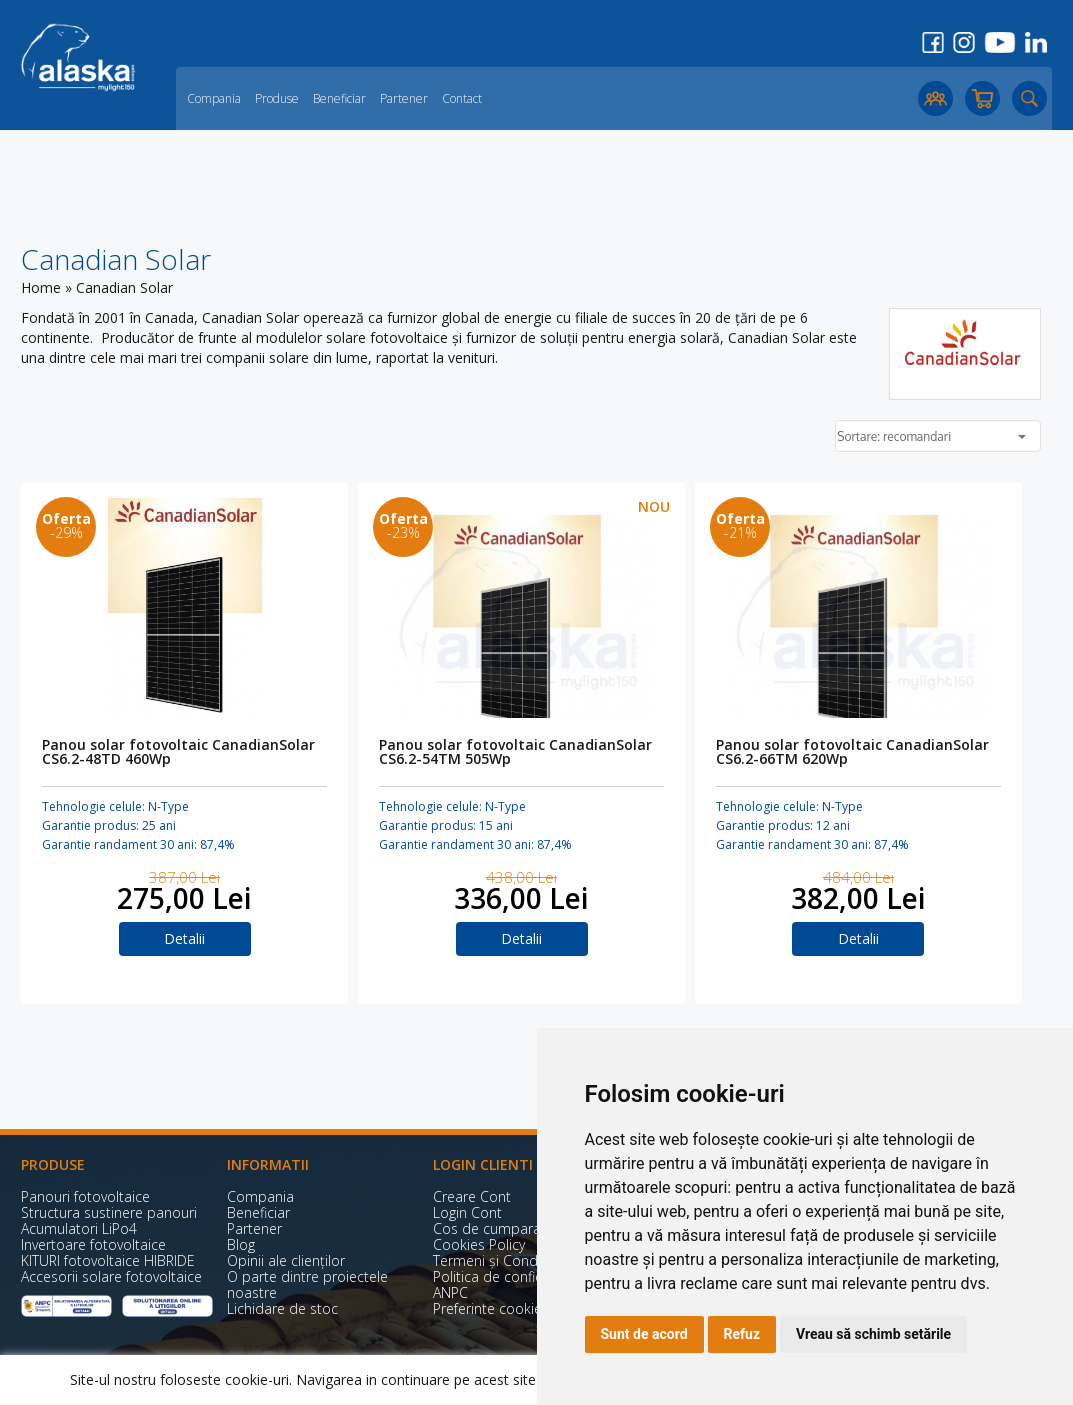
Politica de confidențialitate (520, 1276)
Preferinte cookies (491, 1308)
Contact (462, 98)
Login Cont (467, 1212)
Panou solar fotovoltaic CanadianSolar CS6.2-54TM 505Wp (515, 753)
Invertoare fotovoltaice (93, 1244)
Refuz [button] (742, 1334)
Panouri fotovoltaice (85, 1196)
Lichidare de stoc (282, 1308)
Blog (241, 1244)
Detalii (184, 938)
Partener (404, 98)
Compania (214, 98)
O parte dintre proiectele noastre (307, 1284)
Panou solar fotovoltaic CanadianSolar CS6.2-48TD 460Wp (178, 753)
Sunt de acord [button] (644, 1334)
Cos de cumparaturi (497, 1228)
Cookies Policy (479, 1244)
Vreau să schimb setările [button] (873, 1334)
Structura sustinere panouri (109, 1212)
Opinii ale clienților (286, 1260)
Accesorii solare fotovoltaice (111, 1276)
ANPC (450, 1292)
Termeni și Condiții (492, 1260)
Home (41, 287)
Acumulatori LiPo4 (79, 1228)
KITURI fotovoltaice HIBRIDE (108, 1260)
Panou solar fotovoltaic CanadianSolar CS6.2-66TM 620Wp (852, 753)
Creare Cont (472, 1196)
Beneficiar (339, 98)
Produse (277, 98)
